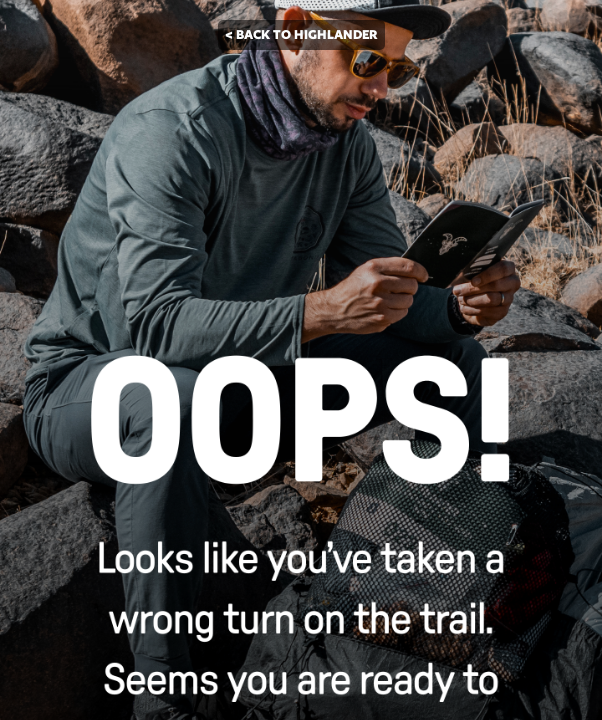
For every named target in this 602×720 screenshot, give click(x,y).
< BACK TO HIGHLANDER (301, 34)
